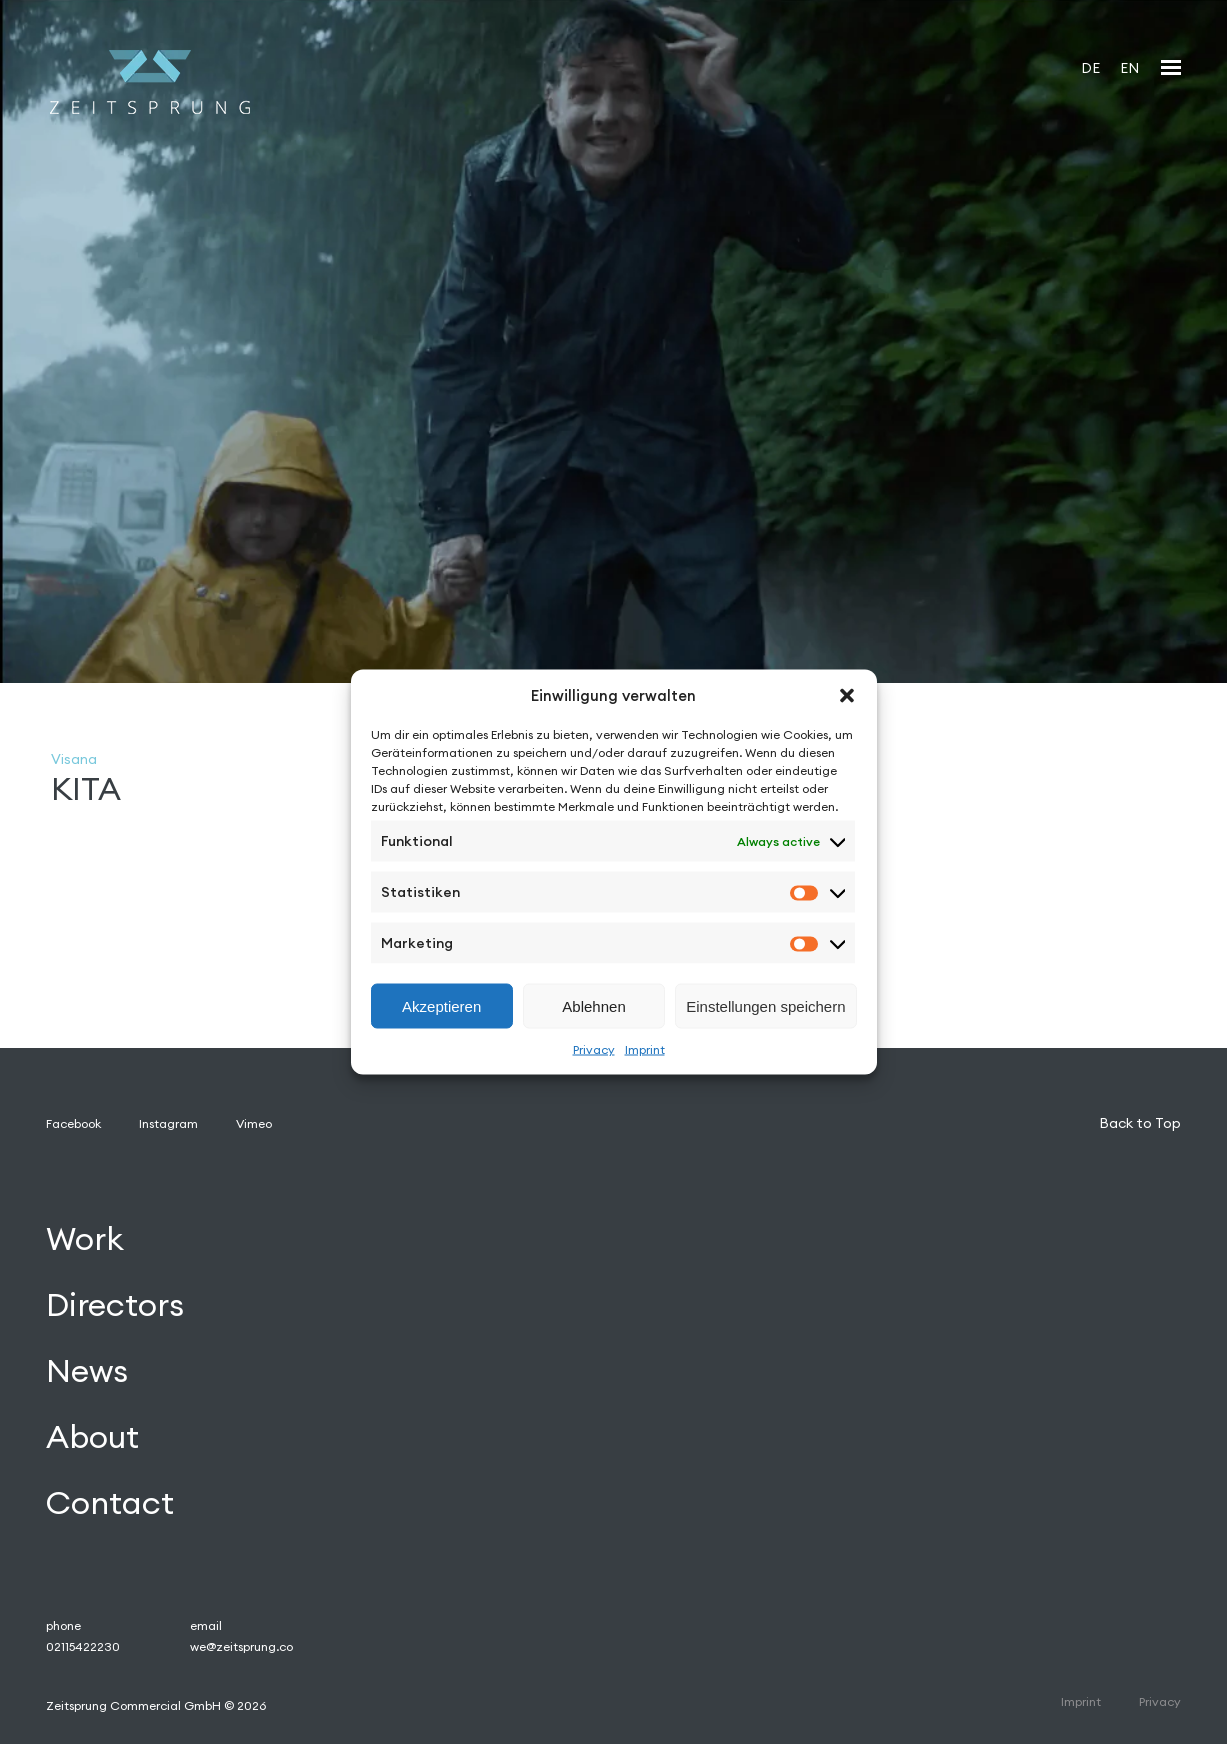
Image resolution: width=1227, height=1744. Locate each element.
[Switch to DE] (1090, 67)
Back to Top (1140, 1123)
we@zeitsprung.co (241, 1646)
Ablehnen (593, 1005)
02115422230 (83, 1646)
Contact (110, 1502)
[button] (847, 695)
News (87, 1371)
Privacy (594, 1049)
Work (85, 1239)
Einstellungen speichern (765, 1005)
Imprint (645, 1049)
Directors (115, 1305)
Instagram (168, 1123)
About (92, 1436)
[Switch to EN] (1129, 67)
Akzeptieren (441, 1005)
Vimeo (254, 1123)
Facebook (73, 1123)
